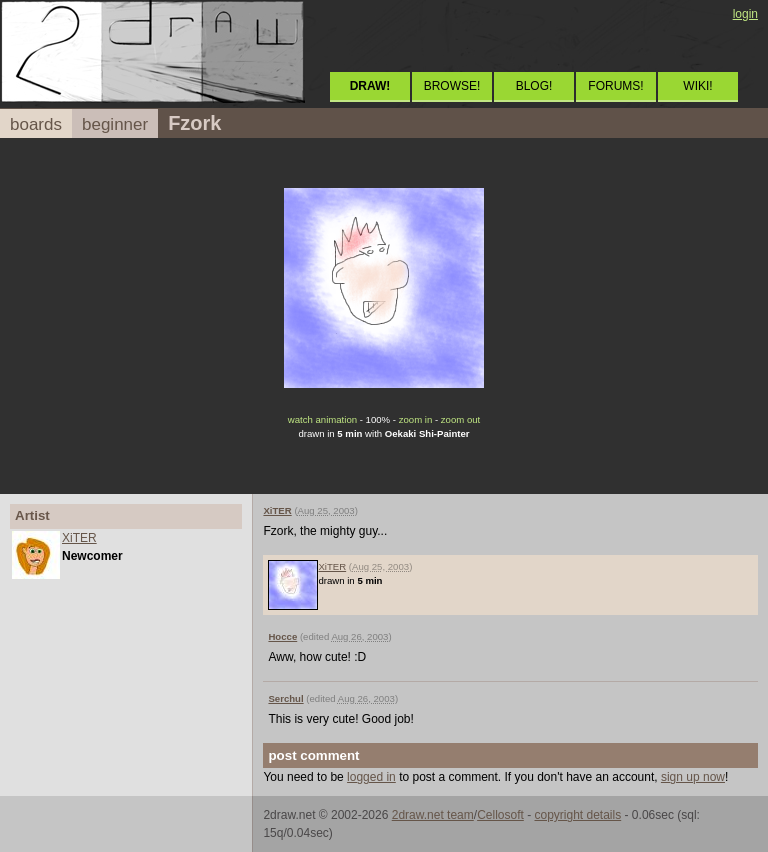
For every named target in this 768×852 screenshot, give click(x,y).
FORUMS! (615, 86)
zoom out (460, 419)
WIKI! (697, 86)
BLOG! (534, 86)
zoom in (416, 419)
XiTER (79, 538)
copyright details (577, 815)
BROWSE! (452, 86)
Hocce (282, 636)
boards (36, 124)
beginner (115, 124)
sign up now (693, 777)
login (745, 14)
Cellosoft (500, 815)
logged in (371, 777)
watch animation (322, 419)
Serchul (285, 698)
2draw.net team (433, 815)
